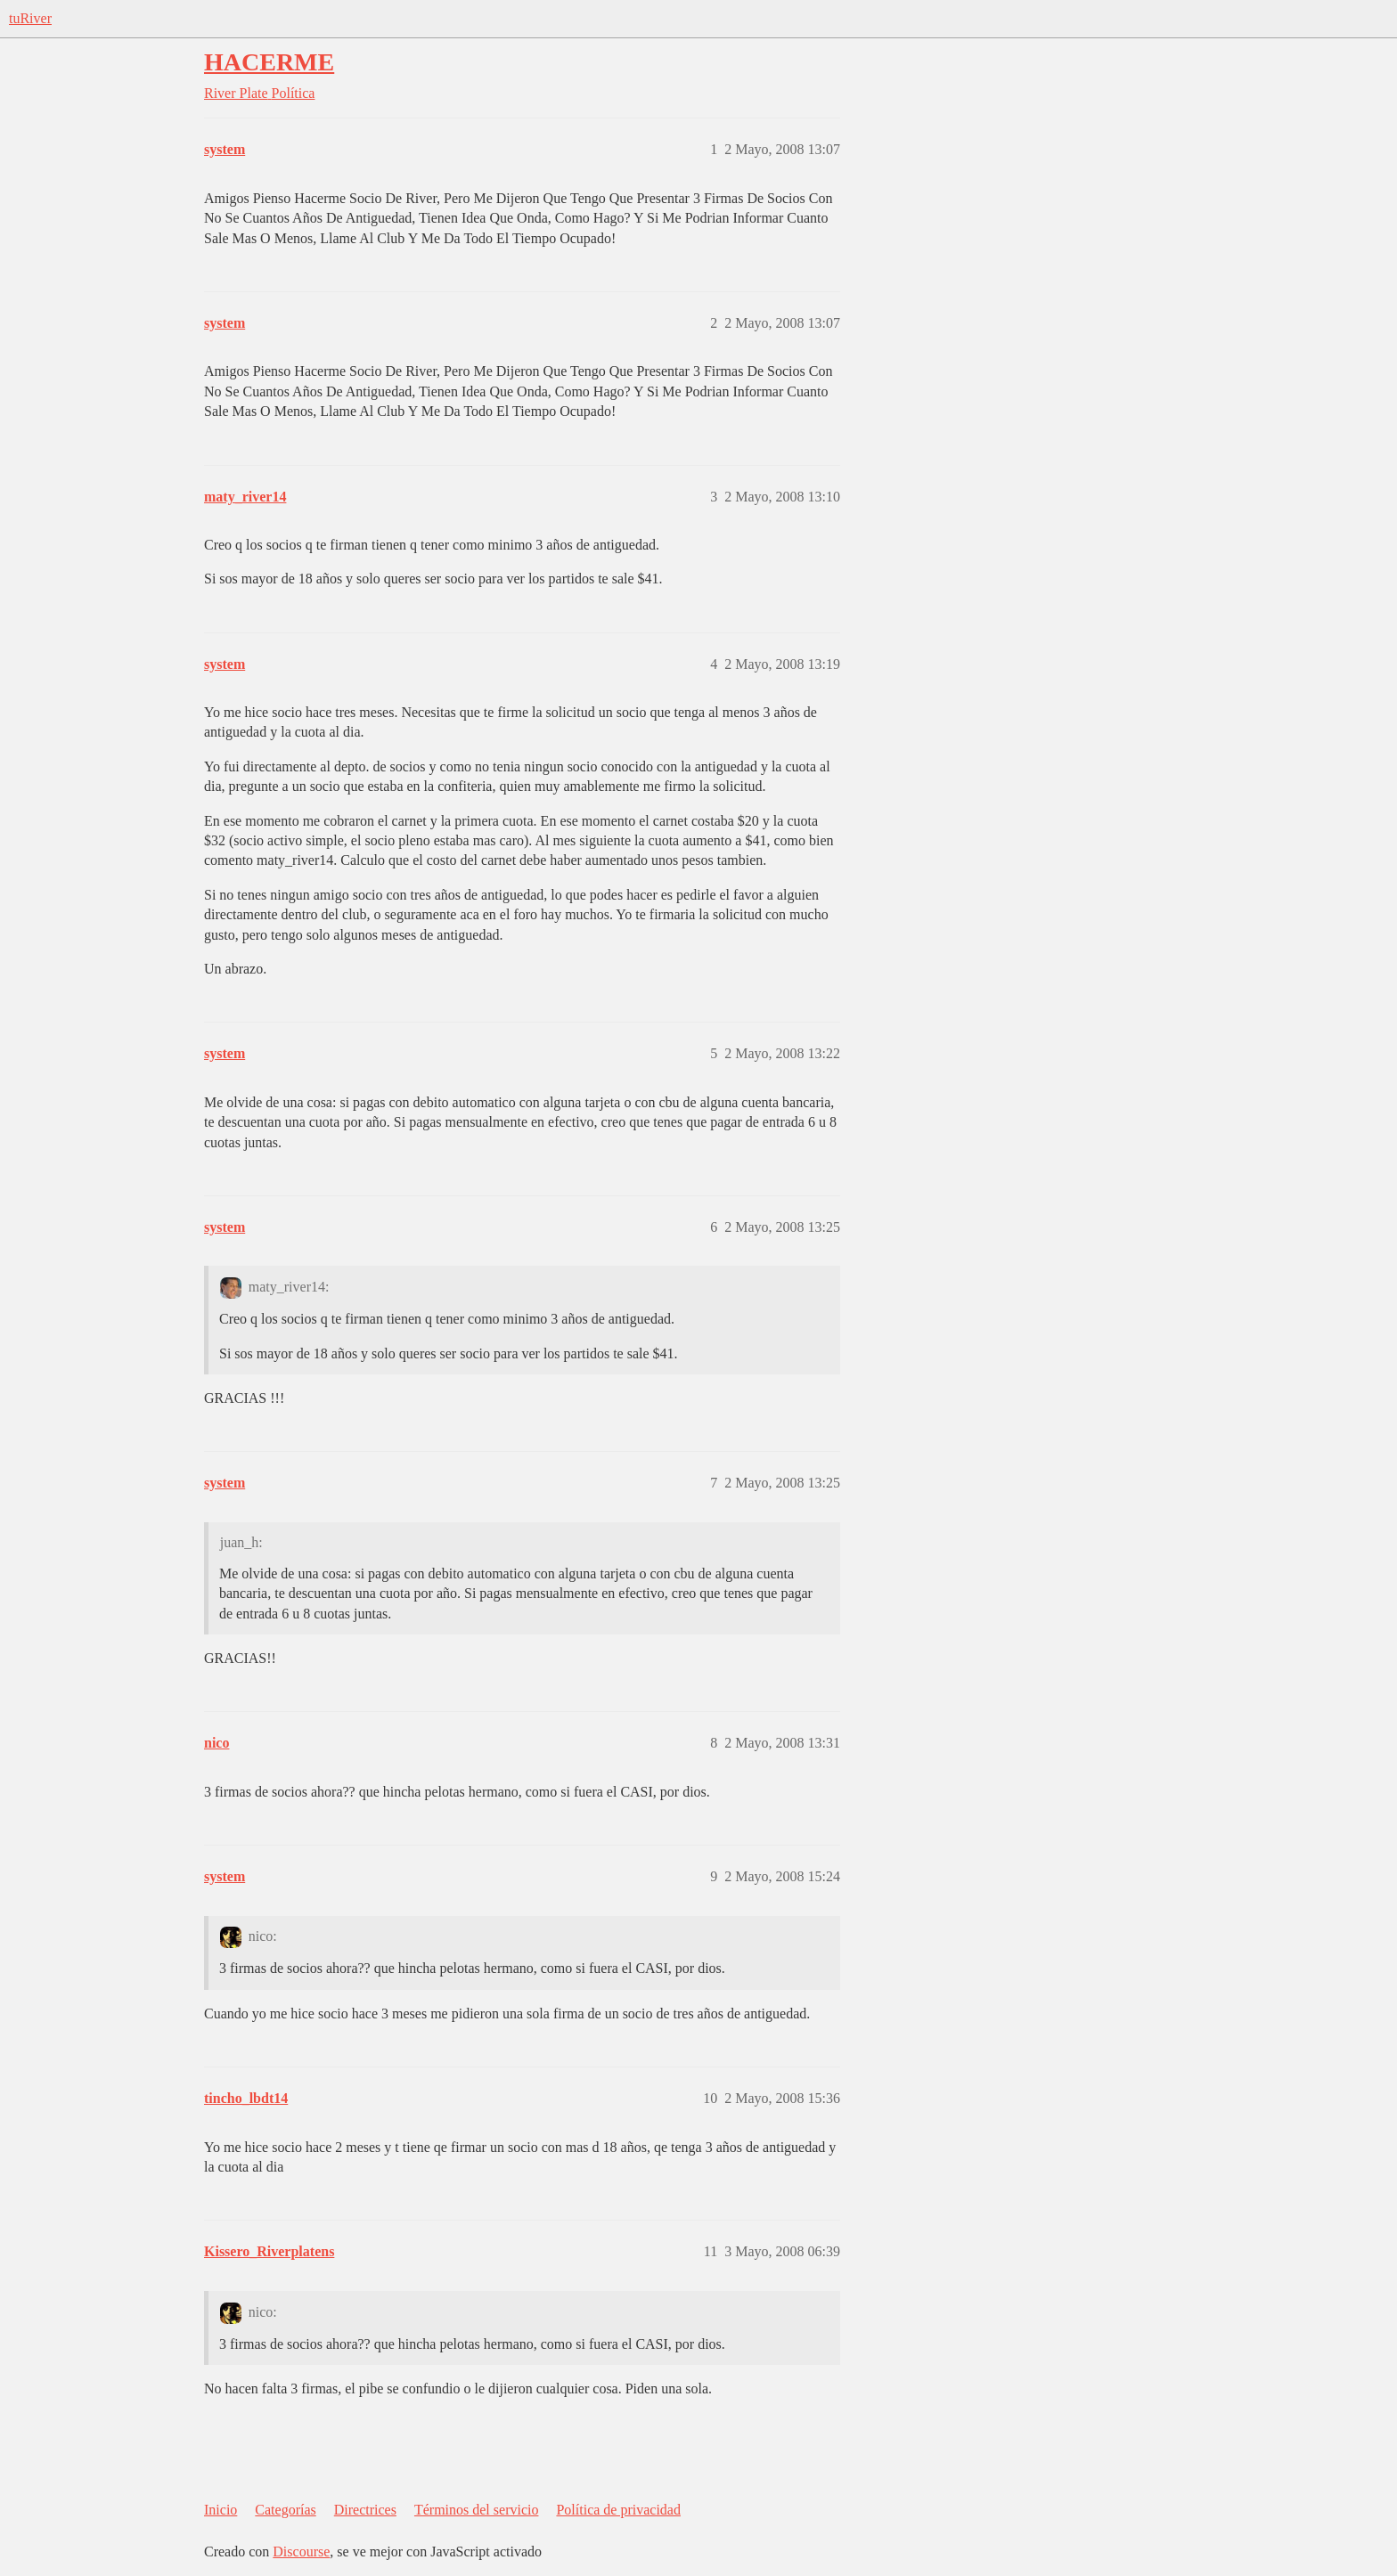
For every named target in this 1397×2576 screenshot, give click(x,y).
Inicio (220, 2509)
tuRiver (30, 18)
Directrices (365, 2509)
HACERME (269, 62)
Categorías (285, 2509)
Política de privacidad (618, 2509)
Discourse (301, 2551)
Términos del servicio (476, 2509)
